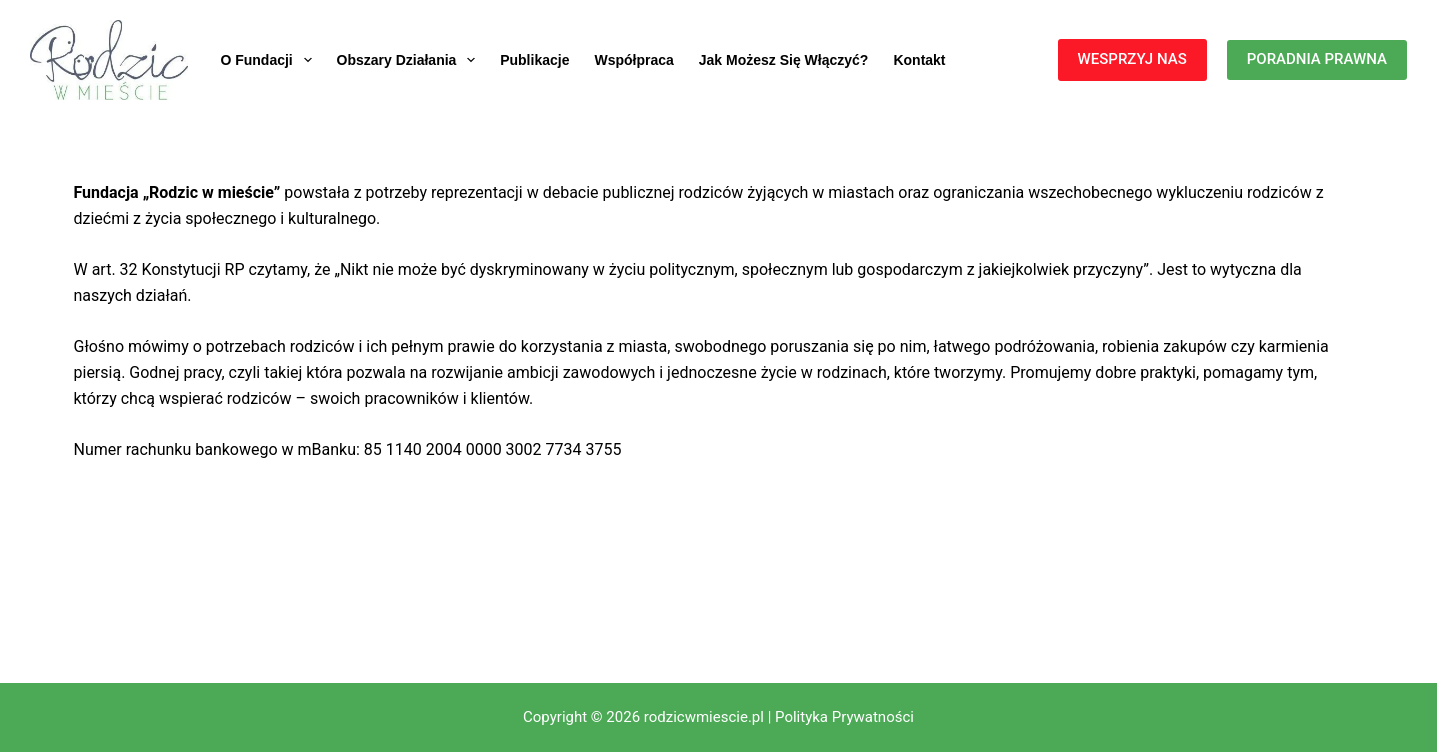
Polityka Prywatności (844, 717)
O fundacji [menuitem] (269, 60)
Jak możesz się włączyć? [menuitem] (784, 60)
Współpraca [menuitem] (633, 60)
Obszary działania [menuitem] (410, 60)
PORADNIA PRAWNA (1317, 59)
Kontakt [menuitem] (919, 60)
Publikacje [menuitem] (534, 60)
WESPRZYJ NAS (1132, 59)
